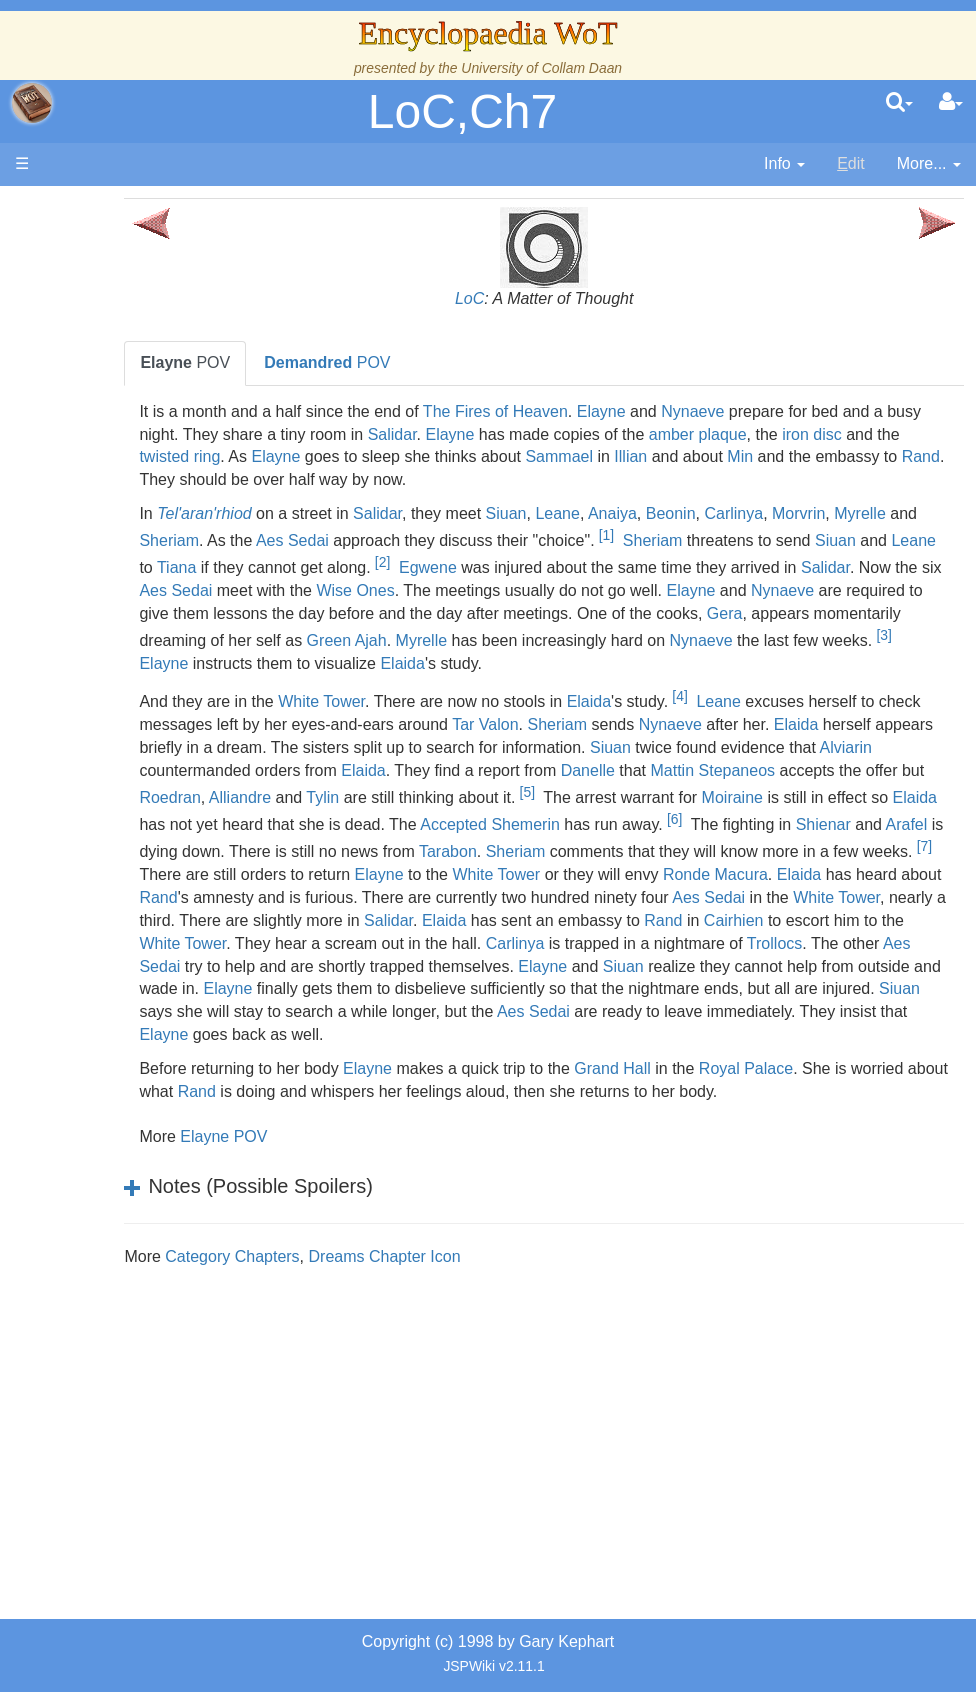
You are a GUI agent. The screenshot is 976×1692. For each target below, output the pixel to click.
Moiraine (512, 843)
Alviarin (494, 793)
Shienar (716, 870)
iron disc (295, 456)
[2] (663, 562)
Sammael (807, 456)
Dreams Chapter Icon (483, 1324)
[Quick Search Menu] (899, 103)
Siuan (605, 513)
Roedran (636, 816)
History (120, 493)
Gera (496, 636)
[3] (726, 658)
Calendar (127, 516)
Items (114, 1041)
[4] (778, 719)
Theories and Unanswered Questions (141, 1179)
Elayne (700, 411)
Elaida (326, 686)
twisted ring (427, 456)
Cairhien (414, 988)
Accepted (347, 870)
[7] (933, 892)
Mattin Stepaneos (390, 816)
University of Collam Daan (541, 68)
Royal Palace (845, 1136)
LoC (518, 298)
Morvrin (897, 513)
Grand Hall (711, 1136)
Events (119, 539)
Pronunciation (144, 1224)
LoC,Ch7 (462, 111)
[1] (792, 535)
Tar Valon (701, 747)
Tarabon (457, 897)
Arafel (800, 870)
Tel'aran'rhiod (303, 513)
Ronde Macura (814, 920)
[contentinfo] (784, 164)
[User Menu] (951, 103)
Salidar (573, 434)
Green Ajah (884, 636)
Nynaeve (791, 411)
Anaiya (711, 513)
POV (284, 362)
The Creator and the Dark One (141, 356)
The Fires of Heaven (594, 411)
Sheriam (356, 540)
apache (32, 103)
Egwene (709, 567)
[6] (567, 865)
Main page (92, 208)
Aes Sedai (478, 540)
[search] (899, 103)
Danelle (265, 816)
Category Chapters (331, 1324)
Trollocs (527, 1011)
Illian (878, 456)
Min (296, 479)
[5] (306, 837)
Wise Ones (738, 590)
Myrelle (264, 540)
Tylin (789, 816)
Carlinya (832, 513)
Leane (656, 513)
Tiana (457, 567)
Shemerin (419, 870)
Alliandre (707, 816)
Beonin (770, 513)
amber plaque (879, 434)
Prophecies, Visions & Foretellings (137, 1087)
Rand (476, 479)
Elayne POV (322, 1205)
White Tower (420, 724)
